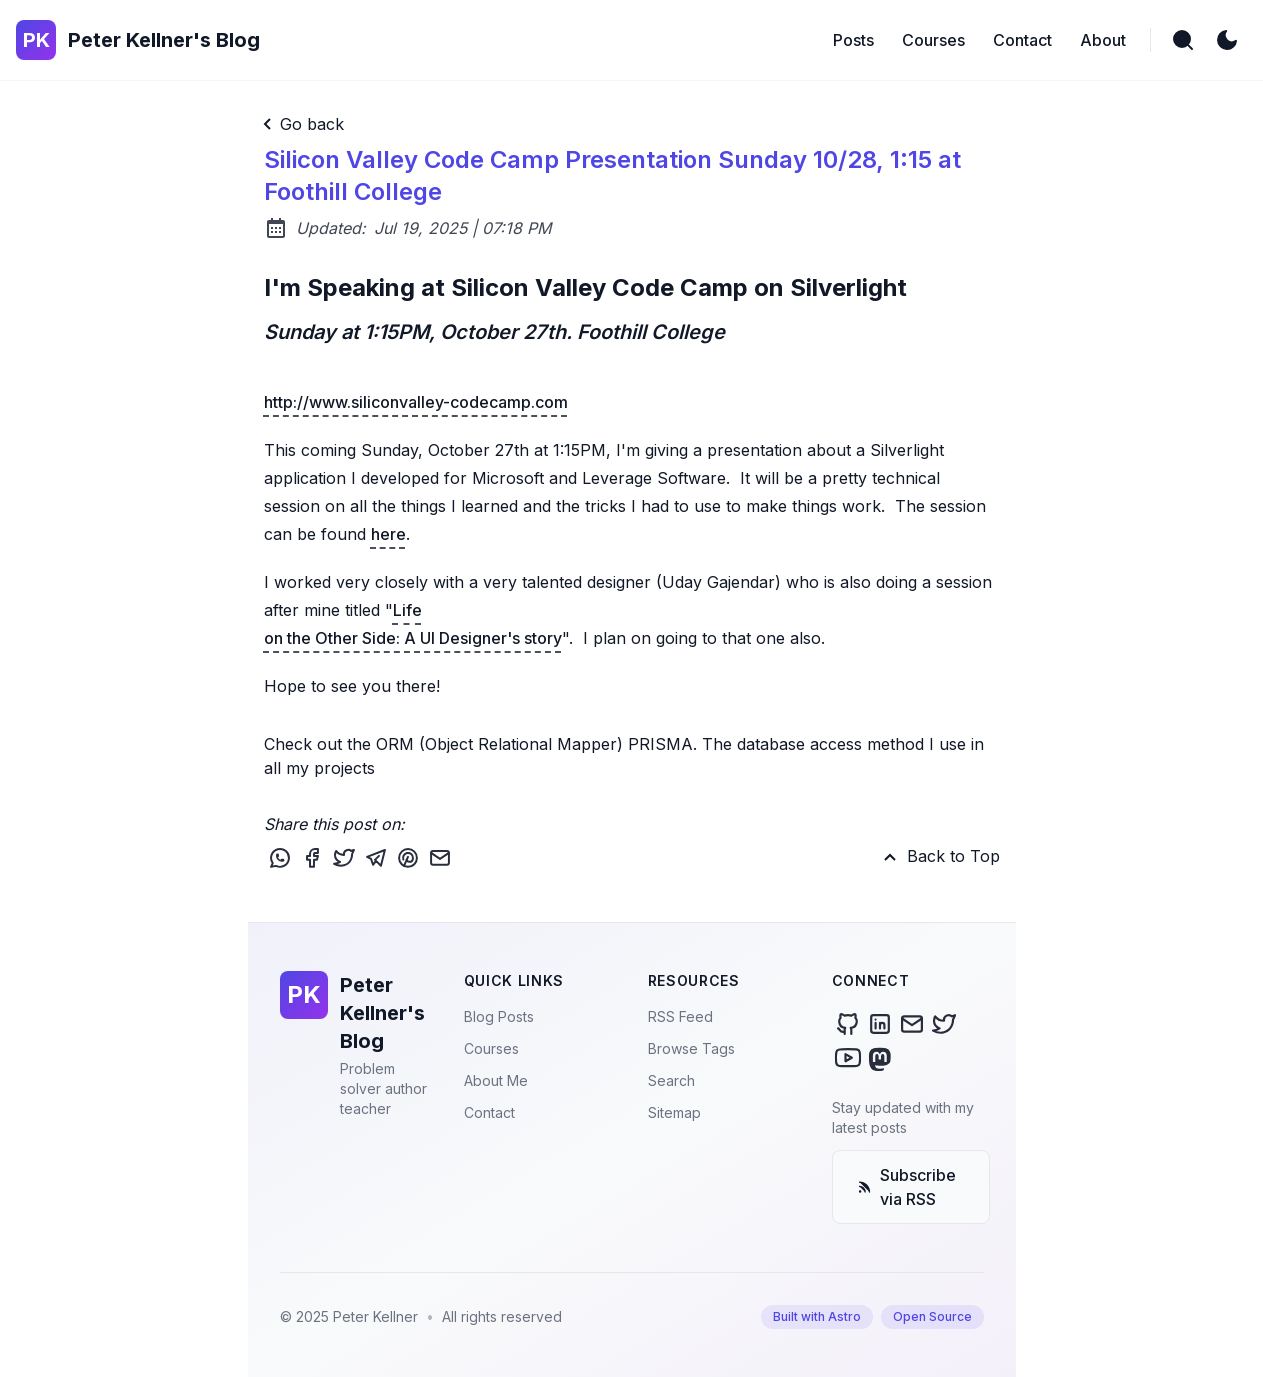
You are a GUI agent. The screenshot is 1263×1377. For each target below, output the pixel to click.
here (388, 534)
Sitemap (674, 1112)
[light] (1227, 40)
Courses (491, 1048)
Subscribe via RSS (906, 1187)
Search (671, 1080)
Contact (489, 1112)
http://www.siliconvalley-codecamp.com (416, 402)
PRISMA (660, 744)
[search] (1183, 40)
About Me (496, 1080)
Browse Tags (691, 1048)
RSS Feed (680, 1016)
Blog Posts (499, 1016)
